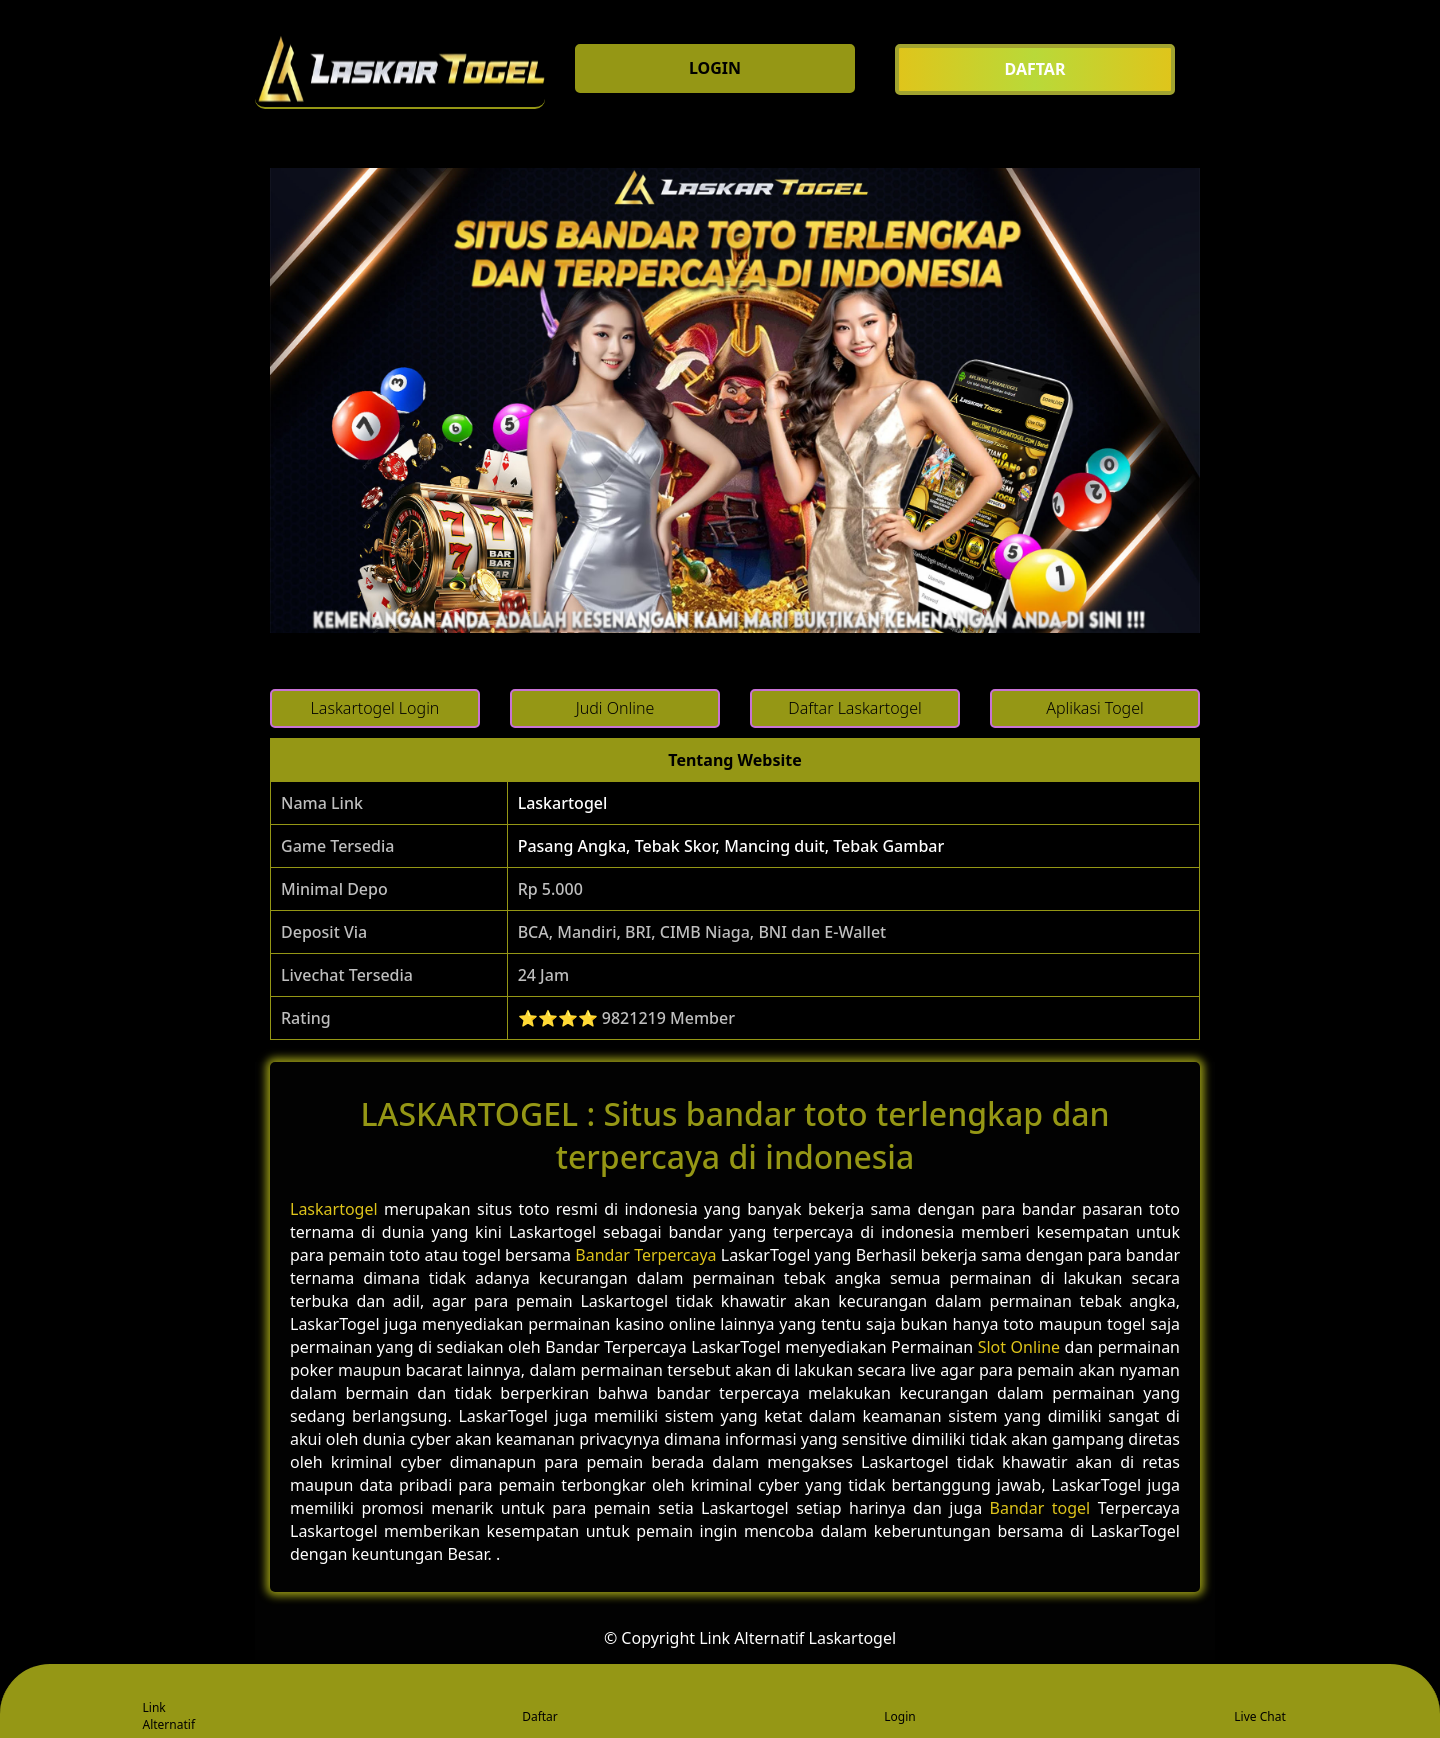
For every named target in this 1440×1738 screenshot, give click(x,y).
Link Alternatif (169, 1703)
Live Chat (1259, 1702)
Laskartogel (563, 803)
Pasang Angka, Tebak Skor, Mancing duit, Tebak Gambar (731, 846)
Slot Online (1019, 1347)
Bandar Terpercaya (645, 1255)
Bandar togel (1040, 1508)
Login (899, 1702)
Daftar (540, 1702)
